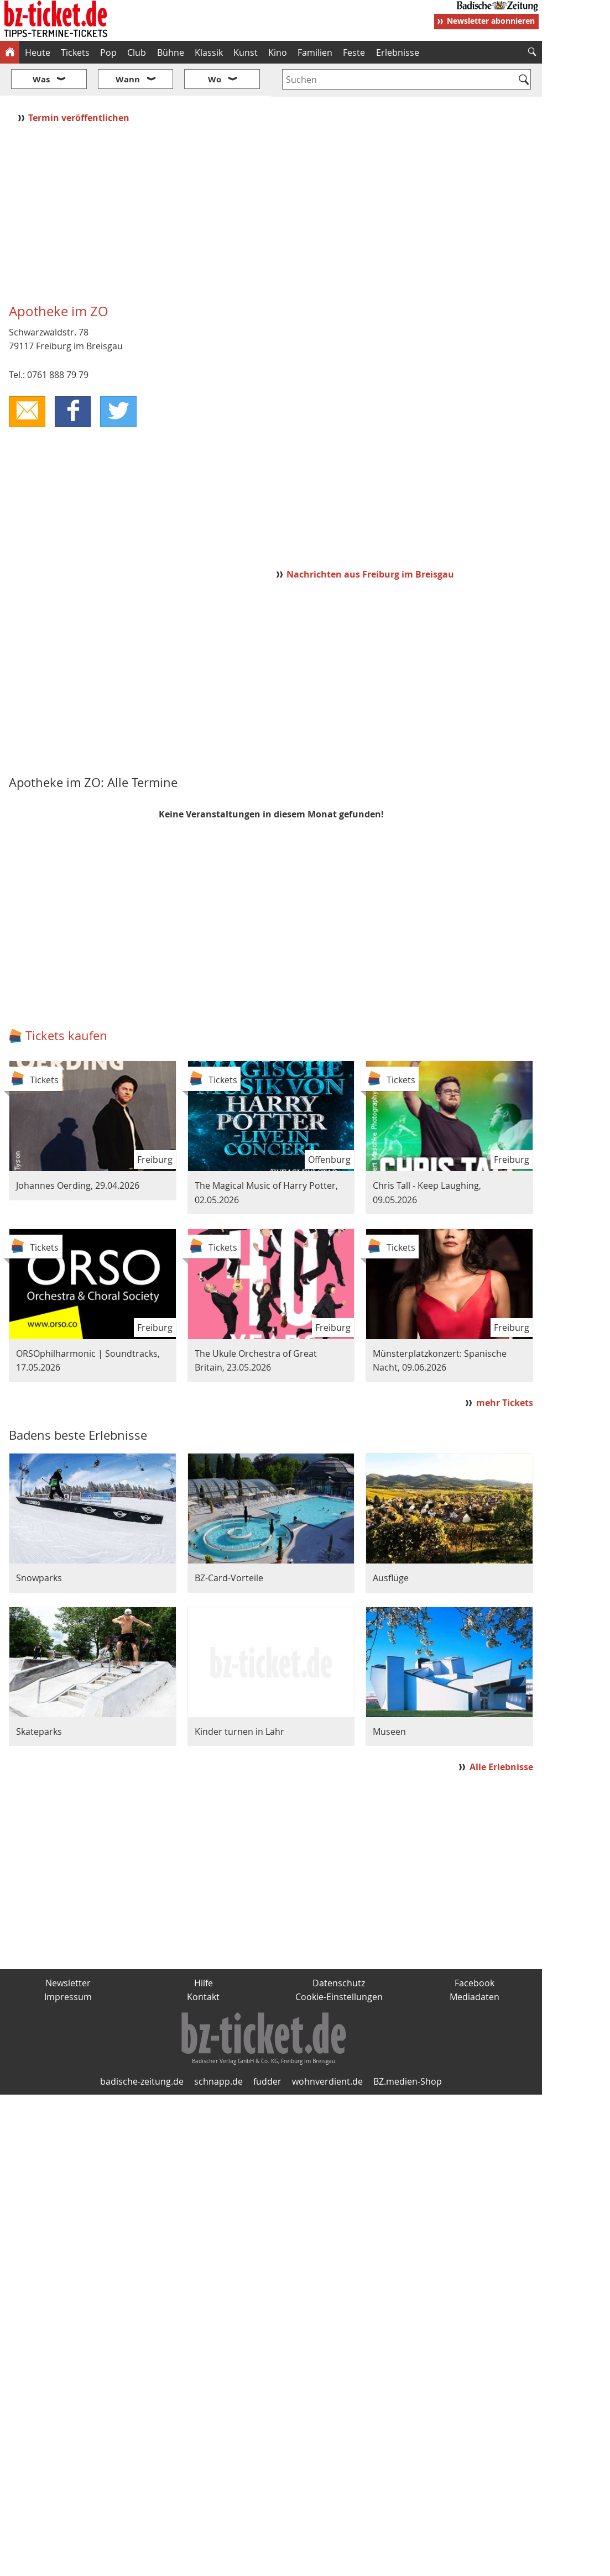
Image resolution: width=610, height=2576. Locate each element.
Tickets (75, 52)
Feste (354, 52)
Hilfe (203, 1950)
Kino (277, 52)
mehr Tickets (504, 1370)
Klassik (209, 52)
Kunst (245, 52)
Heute (37, 52)
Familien (315, 52)
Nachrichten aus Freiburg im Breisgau (370, 541)
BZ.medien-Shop (407, 2049)
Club (136, 52)
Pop (108, 52)
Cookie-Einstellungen (339, 1964)
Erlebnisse (397, 52)
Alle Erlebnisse (501, 1734)
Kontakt (203, 1964)
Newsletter (68, 1950)
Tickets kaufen (66, 1003)
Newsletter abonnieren (491, 20)
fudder (267, 2049)
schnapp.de (218, 2049)
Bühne (170, 52)
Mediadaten (474, 1964)
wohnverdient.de (327, 2049)
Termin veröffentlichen (80, 84)
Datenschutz (338, 1950)
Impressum (68, 1964)
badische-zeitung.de (142, 2049)
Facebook (474, 1950)
